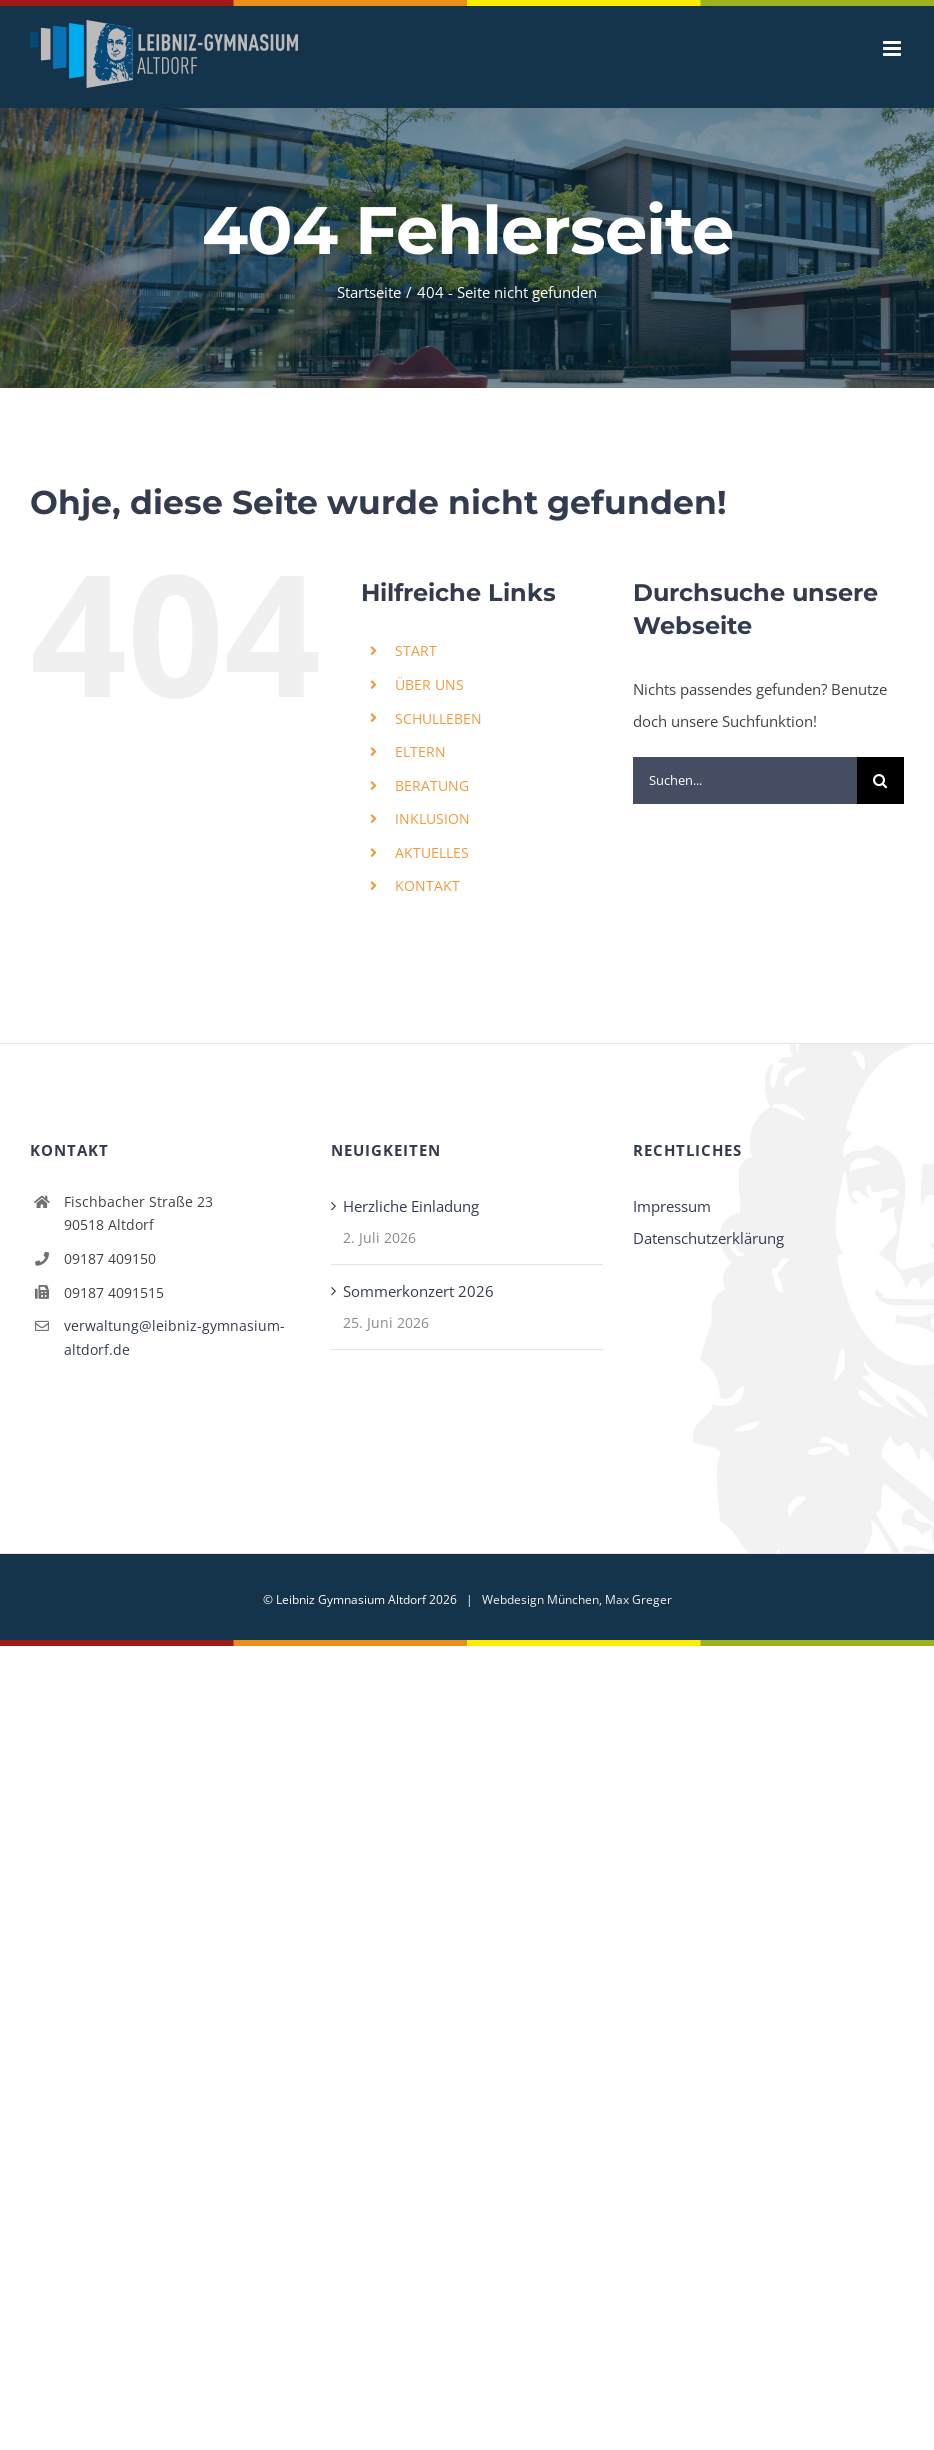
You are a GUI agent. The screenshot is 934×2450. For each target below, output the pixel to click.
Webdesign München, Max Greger (577, 1599)
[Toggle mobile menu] (893, 48)
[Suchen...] (745, 780)
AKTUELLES (432, 852)
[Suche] (880, 780)
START (416, 650)
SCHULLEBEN (438, 718)
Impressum (672, 1206)
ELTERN (420, 751)
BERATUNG (432, 785)
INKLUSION (432, 818)
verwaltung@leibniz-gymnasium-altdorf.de (174, 1337)
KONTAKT (427, 885)
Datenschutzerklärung (708, 1238)
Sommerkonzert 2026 (418, 1291)
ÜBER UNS (429, 684)
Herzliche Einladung (411, 1206)
